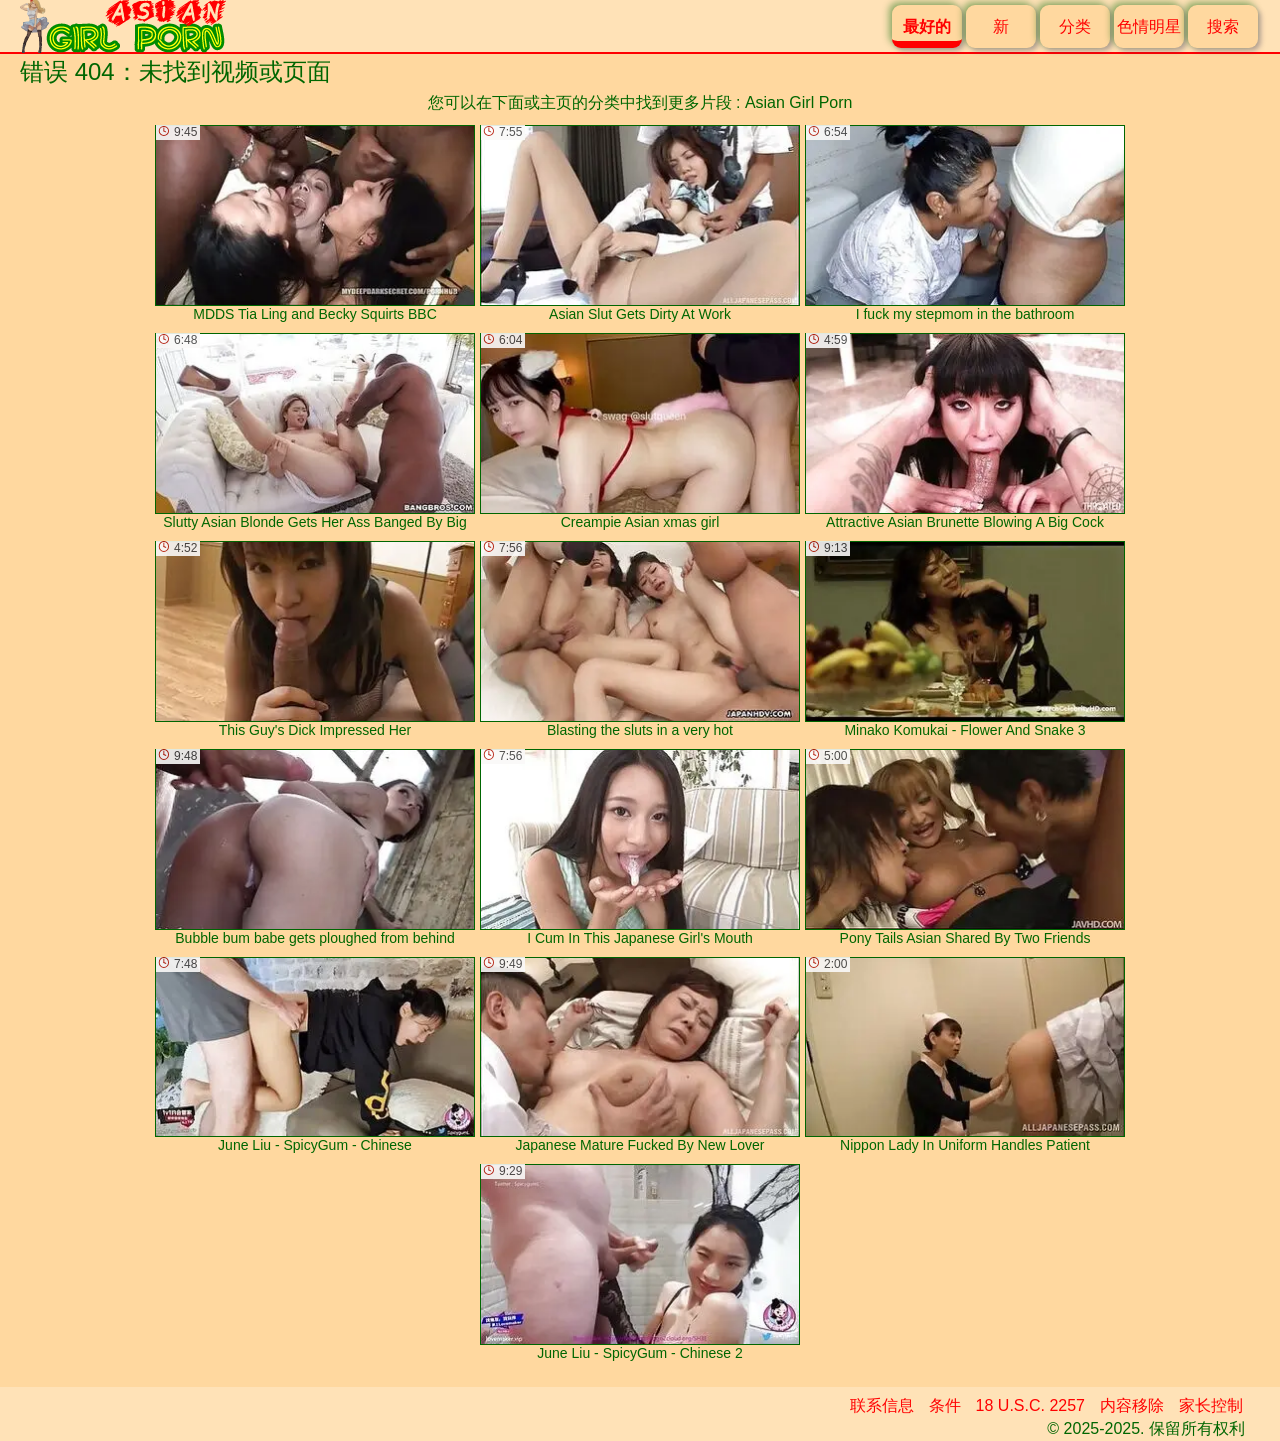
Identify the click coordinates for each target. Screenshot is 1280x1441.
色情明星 (1149, 26)
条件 (945, 1405)
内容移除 (1132, 1405)
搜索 (1223, 26)
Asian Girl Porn (799, 102)
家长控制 (1211, 1405)
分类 (1075, 26)
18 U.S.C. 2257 (1030, 1405)
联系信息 (882, 1405)
